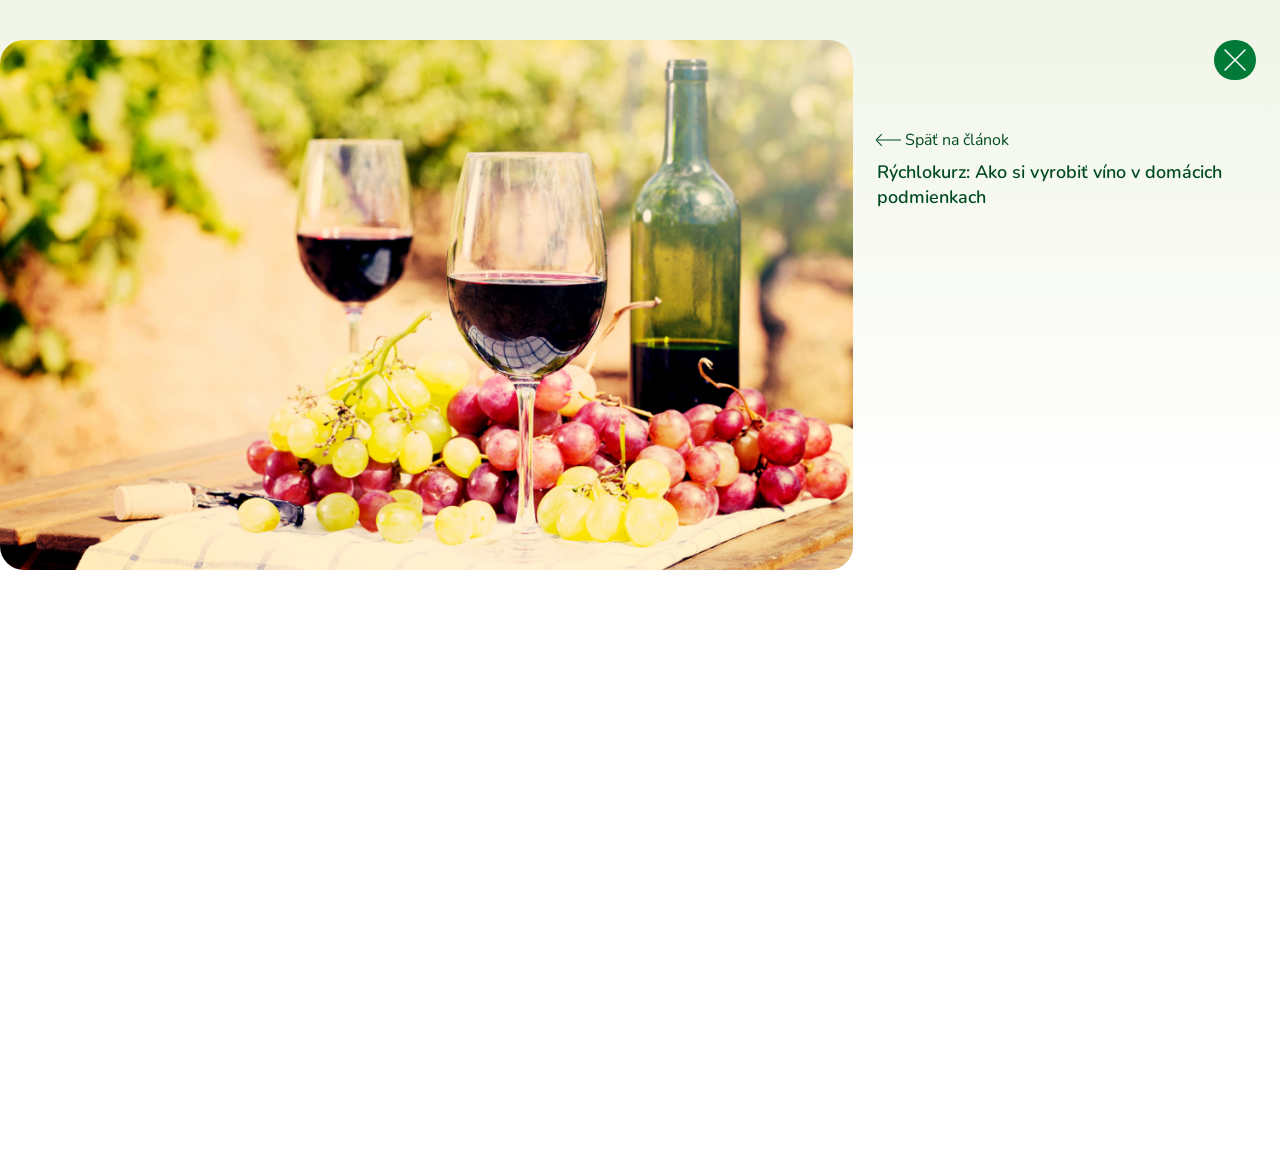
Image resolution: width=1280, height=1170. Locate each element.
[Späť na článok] (1235, 60)
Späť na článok (943, 140)
